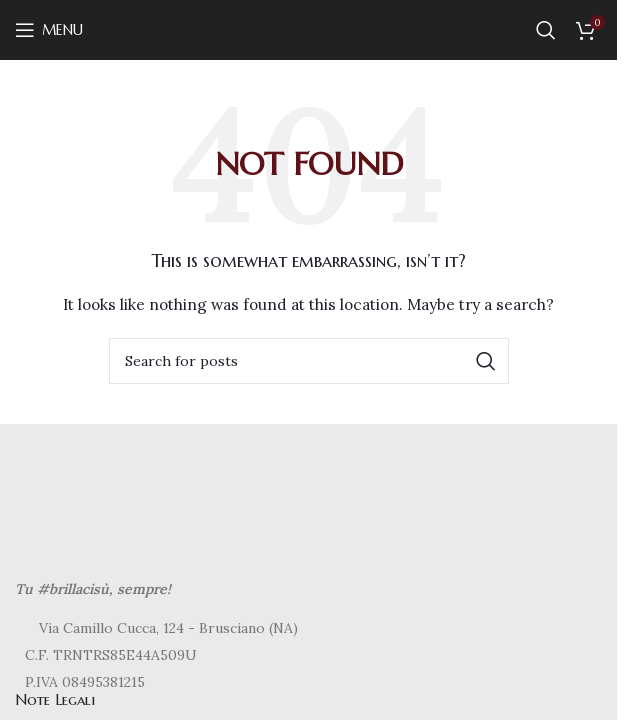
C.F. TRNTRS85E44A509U (111, 655)
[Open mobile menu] (49, 30)
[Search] (546, 30)
